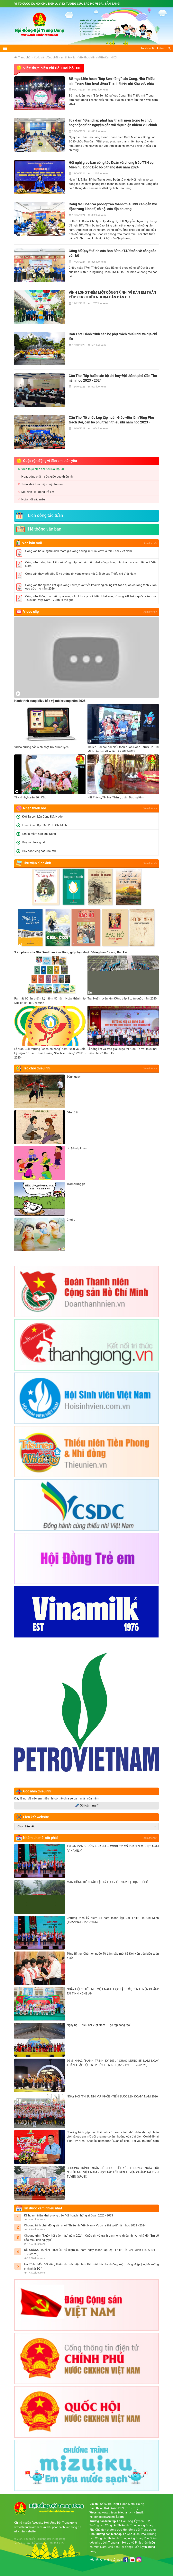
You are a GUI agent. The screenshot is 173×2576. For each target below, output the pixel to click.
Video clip (31, 611)
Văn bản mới (32, 543)
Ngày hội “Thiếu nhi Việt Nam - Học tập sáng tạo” (99, 2025)
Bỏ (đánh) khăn (76, 1148)
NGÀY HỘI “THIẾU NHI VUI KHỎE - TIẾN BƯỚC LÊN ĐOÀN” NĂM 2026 (112, 2096)
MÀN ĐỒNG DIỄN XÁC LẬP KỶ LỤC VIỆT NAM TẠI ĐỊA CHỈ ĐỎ (107, 1882)
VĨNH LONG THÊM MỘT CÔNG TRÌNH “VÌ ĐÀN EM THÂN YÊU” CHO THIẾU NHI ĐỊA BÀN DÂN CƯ (112, 294)
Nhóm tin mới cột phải (40, 1838)
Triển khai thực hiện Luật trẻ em (42, 484)
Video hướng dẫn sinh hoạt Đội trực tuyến (41, 747)
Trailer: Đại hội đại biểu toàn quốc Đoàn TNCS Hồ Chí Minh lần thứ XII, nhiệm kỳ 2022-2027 (123, 749)
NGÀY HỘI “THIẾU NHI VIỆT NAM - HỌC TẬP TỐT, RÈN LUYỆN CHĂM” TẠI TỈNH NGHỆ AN (113, 1991)
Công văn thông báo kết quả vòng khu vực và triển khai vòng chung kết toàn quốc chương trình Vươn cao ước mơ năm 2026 (91, 586)
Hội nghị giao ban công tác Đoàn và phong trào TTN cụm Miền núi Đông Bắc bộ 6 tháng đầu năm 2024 (113, 164)
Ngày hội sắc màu (33, 499)
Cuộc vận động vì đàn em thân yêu (55, 57)
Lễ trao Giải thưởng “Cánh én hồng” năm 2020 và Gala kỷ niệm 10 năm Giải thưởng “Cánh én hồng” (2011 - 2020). (50, 1053)
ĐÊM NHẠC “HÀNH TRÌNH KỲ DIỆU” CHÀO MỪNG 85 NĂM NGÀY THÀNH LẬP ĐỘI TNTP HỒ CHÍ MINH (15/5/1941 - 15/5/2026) (113, 2063)
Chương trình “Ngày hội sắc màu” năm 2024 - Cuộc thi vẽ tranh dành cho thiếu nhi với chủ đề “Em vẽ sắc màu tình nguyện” (91, 2238)
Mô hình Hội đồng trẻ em (37, 492)
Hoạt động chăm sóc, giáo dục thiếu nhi (47, 476)
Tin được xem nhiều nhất (42, 2208)
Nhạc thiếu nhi (34, 808)
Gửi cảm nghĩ (86, 1805)
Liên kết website (36, 1817)
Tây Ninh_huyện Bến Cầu (30, 797)
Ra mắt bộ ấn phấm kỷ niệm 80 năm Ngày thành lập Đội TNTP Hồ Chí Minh (50, 1001)
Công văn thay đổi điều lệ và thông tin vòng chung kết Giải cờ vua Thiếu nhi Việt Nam (80, 573)
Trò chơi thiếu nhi (36, 1068)
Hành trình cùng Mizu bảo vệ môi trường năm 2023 (50, 701)
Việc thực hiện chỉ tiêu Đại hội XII (97, 57)
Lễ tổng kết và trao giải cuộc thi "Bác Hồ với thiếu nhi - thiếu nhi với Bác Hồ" (123, 1051)
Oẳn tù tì (72, 1112)
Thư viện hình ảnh (37, 863)
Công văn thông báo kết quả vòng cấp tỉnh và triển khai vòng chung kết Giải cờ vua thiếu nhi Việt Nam (91, 564)
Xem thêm (150, 543)
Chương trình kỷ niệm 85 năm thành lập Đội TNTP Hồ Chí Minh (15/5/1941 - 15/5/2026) (113, 1920)
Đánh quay (73, 1076)
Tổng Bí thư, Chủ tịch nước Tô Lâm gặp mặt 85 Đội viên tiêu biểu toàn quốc (113, 1956)
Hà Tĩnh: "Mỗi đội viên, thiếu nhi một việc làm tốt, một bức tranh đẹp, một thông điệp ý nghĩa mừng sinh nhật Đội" (91, 2266)
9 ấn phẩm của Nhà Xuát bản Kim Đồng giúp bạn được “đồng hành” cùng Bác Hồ (70, 952)
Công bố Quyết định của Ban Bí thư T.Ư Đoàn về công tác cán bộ (112, 253)
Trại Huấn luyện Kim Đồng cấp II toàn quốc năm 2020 (122, 998)
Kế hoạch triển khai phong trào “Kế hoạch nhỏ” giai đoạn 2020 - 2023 (68, 2215)
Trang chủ (22, 57)
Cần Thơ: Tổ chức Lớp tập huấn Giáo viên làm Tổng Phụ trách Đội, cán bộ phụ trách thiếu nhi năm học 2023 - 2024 (111, 420)
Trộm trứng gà (76, 1184)
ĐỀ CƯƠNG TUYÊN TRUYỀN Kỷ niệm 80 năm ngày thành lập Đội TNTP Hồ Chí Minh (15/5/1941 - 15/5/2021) (91, 2252)
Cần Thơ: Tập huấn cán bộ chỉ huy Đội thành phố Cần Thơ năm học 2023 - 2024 (113, 378)
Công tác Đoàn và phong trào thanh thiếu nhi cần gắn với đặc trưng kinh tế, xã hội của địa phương (113, 206)
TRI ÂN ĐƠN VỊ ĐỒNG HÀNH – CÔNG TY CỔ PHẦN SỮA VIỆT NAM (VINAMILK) (113, 1848)
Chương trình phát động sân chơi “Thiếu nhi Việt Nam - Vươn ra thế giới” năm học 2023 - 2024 (85, 2225)
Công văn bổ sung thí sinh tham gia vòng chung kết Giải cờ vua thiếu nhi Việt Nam (78, 551)
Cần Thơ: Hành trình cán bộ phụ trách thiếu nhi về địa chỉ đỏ (113, 336)
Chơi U (71, 1219)
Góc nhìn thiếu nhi (37, 1791)
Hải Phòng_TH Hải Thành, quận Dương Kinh (115, 797)
